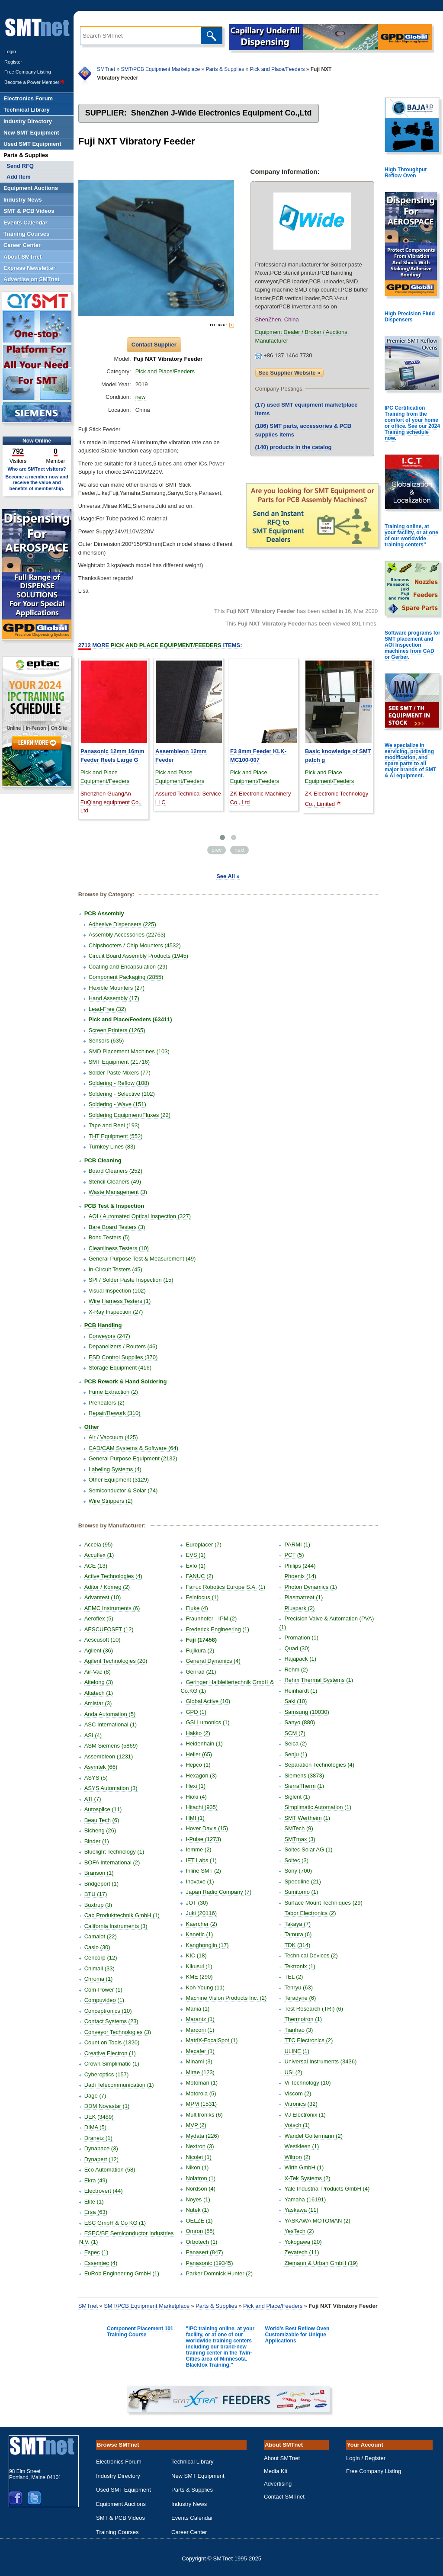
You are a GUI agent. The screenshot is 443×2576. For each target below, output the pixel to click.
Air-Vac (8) (97, 1671)
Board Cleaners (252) (115, 1171)
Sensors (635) (106, 1040)
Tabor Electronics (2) (310, 1913)
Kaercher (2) (201, 1924)
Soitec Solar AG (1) (308, 1849)
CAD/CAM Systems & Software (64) (133, 1448)
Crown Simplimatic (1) (111, 2063)
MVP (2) (196, 2125)
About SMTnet (282, 2458)
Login (10, 51)
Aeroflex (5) (98, 1618)
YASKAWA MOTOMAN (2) (317, 2220)
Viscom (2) (297, 2093)
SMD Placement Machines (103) (129, 1051)
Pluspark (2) (299, 1608)
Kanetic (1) (199, 1934)
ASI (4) (93, 1735)
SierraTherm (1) (304, 1786)
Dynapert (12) (101, 2159)
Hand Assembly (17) (114, 998)
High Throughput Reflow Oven (406, 173)
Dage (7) (95, 2095)
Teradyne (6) (300, 1998)
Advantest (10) (102, 1597)
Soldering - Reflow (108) (119, 1083)
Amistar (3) (98, 1703)
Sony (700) (298, 1870)
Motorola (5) (201, 2093)
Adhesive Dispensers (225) (122, 924)
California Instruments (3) (116, 1926)
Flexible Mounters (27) (116, 988)
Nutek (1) (197, 2210)
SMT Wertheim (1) (307, 1818)
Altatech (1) (98, 1693)
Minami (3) (199, 2061)
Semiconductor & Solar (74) (123, 1490)
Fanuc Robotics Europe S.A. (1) (225, 1587)
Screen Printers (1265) (117, 1030)
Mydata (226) (202, 2136)
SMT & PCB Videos (120, 2518)
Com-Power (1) (103, 1989)
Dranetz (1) (98, 2138)
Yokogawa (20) (302, 2242)
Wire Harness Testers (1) (120, 1301)
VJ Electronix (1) (304, 2114)
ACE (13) (95, 1565)
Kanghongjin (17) (207, 1945)
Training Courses (117, 2532)
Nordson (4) (200, 2188)
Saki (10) (295, 1701)
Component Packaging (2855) (126, 977)
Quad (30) (297, 1648)
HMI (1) (195, 1818)
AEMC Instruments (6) (112, 1608)
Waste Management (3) (118, 1192)
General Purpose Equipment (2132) (133, 1458)
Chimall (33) (99, 1968)
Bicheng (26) (100, 1830)
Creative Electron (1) (110, 2053)
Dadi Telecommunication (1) (119, 2085)
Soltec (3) (296, 1860)
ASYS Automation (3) (111, 1788)
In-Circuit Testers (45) (115, 1269)
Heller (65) (199, 1754)
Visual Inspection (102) (117, 1290)
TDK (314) (297, 1945)
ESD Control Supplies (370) (123, 1357)
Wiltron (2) (297, 2157)
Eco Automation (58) (109, 2169)
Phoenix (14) (300, 1576)
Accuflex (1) (99, 1555)
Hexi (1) (195, 1786)
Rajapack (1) (300, 1658)
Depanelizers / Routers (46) (123, 1346)
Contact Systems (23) (111, 2021)
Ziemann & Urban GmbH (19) (321, 2263)
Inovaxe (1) (200, 1881)
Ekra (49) (95, 2180)
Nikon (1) (197, 2167)
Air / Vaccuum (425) (113, 1437)
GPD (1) (196, 1712)
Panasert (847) (204, 2252)
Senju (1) (295, 1754)
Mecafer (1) (200, 2051)
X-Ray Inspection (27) (116, 1312)
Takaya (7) (297, 1924)
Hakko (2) (198, 1733)
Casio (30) (97, 1947)
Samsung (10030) (306, 1712)
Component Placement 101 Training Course (140, 2332)
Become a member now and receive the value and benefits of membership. (36, 482)
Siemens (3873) (304, 1775)
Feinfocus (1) (202, 1597)
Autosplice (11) (103, 1809)
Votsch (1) (297, 2125)
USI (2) (293, 2072)
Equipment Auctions (121, 2504)
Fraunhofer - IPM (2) (211, 1618)
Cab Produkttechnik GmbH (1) (122, 1915)
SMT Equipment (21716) (119, 1062)
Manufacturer (272, 340)
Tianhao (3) (298, 2030)
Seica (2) (295, 1743)
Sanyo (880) (299, 1722)
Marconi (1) (200, 2030)
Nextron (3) (200, 2146)
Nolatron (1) (200, 2178)
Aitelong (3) (98, 1682)
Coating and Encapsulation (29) (128, 966)
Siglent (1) (297, 1796)
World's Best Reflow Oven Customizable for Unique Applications (297, 2335)
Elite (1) (94, 2201)
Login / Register (365, 2458)
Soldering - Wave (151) (117, 1104)
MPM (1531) (201, 2104)
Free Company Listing (27, 71)
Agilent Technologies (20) (116, 1661)
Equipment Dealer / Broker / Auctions (301, 332)
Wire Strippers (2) (111, 1501)
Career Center (189, 2532)
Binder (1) (96, 1841)
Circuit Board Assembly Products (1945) (138, 956)
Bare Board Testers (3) (117, 1227)
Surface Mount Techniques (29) (323, 1902)
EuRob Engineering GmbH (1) (121, 2273)
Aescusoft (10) (102, 1639)
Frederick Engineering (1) (217, 1629)
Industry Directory (118, 2476)
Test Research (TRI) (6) (313, 2008)
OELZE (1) (199, 2220)
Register (13, 61)
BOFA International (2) (112, 1862)
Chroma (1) (98, 1979)
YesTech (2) (299, 2231)
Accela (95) (98, 1544)
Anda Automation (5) (110, 1714)
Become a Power (34, 82)
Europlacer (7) (203, 1544)
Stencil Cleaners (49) (115, 1181)
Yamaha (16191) (305, 2199)
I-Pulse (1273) (203, 1839)
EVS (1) (195, 1555)
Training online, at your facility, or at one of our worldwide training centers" (411, 535)
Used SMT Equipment (123, 2489)
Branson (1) (99, 1873)
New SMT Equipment (198, 2476)
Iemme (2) (198, 1849)
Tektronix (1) (299, 1966)
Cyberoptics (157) (106, 2074)
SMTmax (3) (299, 1839)
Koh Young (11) (205, 1987)
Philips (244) (299, 1565)
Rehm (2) (296, 1669)
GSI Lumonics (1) (207, 1722)
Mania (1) (197, 2008)
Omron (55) (200, 2231)
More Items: (160, 645)
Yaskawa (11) (301, 2210)
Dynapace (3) (101, 2148)
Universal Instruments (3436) (320, 2061)
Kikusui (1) (199, 1966)
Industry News (189, 2504)
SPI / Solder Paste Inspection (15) (131, 1280)
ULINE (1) (296, 2051)
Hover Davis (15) (207, 1828)
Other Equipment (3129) (119, 1479)
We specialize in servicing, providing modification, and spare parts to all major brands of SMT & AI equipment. (410, 760)
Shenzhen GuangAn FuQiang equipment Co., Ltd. (111, 802)
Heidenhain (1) (204, 1743)
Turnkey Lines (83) (112, 1146)
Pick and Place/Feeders (277, 69)
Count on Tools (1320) (112, 2042)
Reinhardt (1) (300, 1690)
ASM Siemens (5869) (111, 1745)
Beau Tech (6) (101, 1820)
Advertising (278, 2483)
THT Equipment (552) (116, 1136)
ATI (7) (92, 1799)
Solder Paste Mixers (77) (120, 1072)
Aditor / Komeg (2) (107, 1587)
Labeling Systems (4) (115, 1469)
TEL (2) (293, 1976)
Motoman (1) (202, 2082)
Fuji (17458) (201, 1639)
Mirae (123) (200, 2072)
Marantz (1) (200, 2019)
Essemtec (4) (101, 2263)
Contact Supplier (154, 344)
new (140, 397)
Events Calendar (192, 2518)
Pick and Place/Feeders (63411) (130, 1019)
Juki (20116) (201, 1913)
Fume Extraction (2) (113, 1392)
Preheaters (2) (107, 1402)
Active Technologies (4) (113, 1576)
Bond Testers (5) (109, 1237)
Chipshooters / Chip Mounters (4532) (135, 945)
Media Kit (275, 2471)
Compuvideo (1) (104, 2000)
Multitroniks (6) (204, 2114)
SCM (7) (294, 1733)
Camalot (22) (100, 1936)
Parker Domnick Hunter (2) (219, 2273)
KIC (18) (196, 1955)
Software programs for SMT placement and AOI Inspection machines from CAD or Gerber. (412, 645)
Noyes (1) (198, 2199)
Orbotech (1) (201, 2242)
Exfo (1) (195, 1565)
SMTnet (106, 69)
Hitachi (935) (202, 1807)
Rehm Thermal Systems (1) (318, 1680)
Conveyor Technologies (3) (117, 2032)
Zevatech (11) (301, 2252)
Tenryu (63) (298, 1987)
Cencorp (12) (100, 1957)
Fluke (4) (197, 1608)
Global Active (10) (208, 1701)
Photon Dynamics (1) (310, 1587)
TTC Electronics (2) (308, 2040)
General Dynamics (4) (213, 1661)
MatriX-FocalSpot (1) (212, 2040)
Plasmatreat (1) (303, 1597)
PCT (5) (294, 1555)
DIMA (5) (95, 2127)
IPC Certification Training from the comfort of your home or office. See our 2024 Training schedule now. (412, 423)
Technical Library (192, 2461)
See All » (228, 876)
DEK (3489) (99, 2117)
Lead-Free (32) (107, 1009)
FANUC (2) (199, 1576)
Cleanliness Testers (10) (119, 1248)
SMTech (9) (298, 1828)
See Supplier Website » (290, 372)
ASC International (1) (110, 1724)
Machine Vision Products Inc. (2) (226, 1998)
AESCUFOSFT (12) (109, 1629)
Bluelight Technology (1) (114, 1851)
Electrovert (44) (103, 2191)
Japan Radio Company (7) (218, 1892)
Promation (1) (301, 1637)
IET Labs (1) (201, 1860)
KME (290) (199, 1976)
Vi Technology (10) (307, 2082)
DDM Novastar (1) (107, 2106)
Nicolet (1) (198, 2157)
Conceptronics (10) (108, 2011)
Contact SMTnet (284, 2496)
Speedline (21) (302, 1881)
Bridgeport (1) (101, 1883)
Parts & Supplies (225, 69)
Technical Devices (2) (311, 1955)
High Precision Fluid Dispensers (410, 317)
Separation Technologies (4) (319, 1764)
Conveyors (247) (109, 1336)
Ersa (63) (95, 2212)
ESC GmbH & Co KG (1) (115, 2223)
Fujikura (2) (200, 1650)
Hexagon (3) (201, 1775)
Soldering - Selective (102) (122, 1094)
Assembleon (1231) (108, 1756)
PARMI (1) (297, 1544)
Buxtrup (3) (98, 1905)
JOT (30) (197, 1902)
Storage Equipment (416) (120, 1367)
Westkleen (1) (301, 2146)
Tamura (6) (297, 1934)
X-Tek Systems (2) (307, 2178)
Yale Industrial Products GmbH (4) (326, 2188)
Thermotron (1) (303, 2019)
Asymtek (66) (101, 1767)
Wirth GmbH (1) (304, 2167)
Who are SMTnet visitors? (36, 469)
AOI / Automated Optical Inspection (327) (140, 1216)
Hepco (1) (198, 1764)
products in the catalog (293, 447)
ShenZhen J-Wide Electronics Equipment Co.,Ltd (221, 113)
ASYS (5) (96, 1777)
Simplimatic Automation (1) (317, 1807)
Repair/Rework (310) (115, 1413)
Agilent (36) (98, 1650)
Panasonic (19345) (209, 2263)
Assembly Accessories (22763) (127, 934)
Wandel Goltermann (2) (313, 2136)
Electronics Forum (118, 2461)
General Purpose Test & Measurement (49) (142, 1258)
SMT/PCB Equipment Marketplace (160, 69)
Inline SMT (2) (203, 1870)
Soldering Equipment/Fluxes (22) (129, 1115)
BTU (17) (95, 1894)
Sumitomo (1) (301, 1892)
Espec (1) (96, 2252)
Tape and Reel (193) (114, 1125)
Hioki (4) (196, 1796)
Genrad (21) (201, 1671)
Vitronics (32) (300, 2104)
